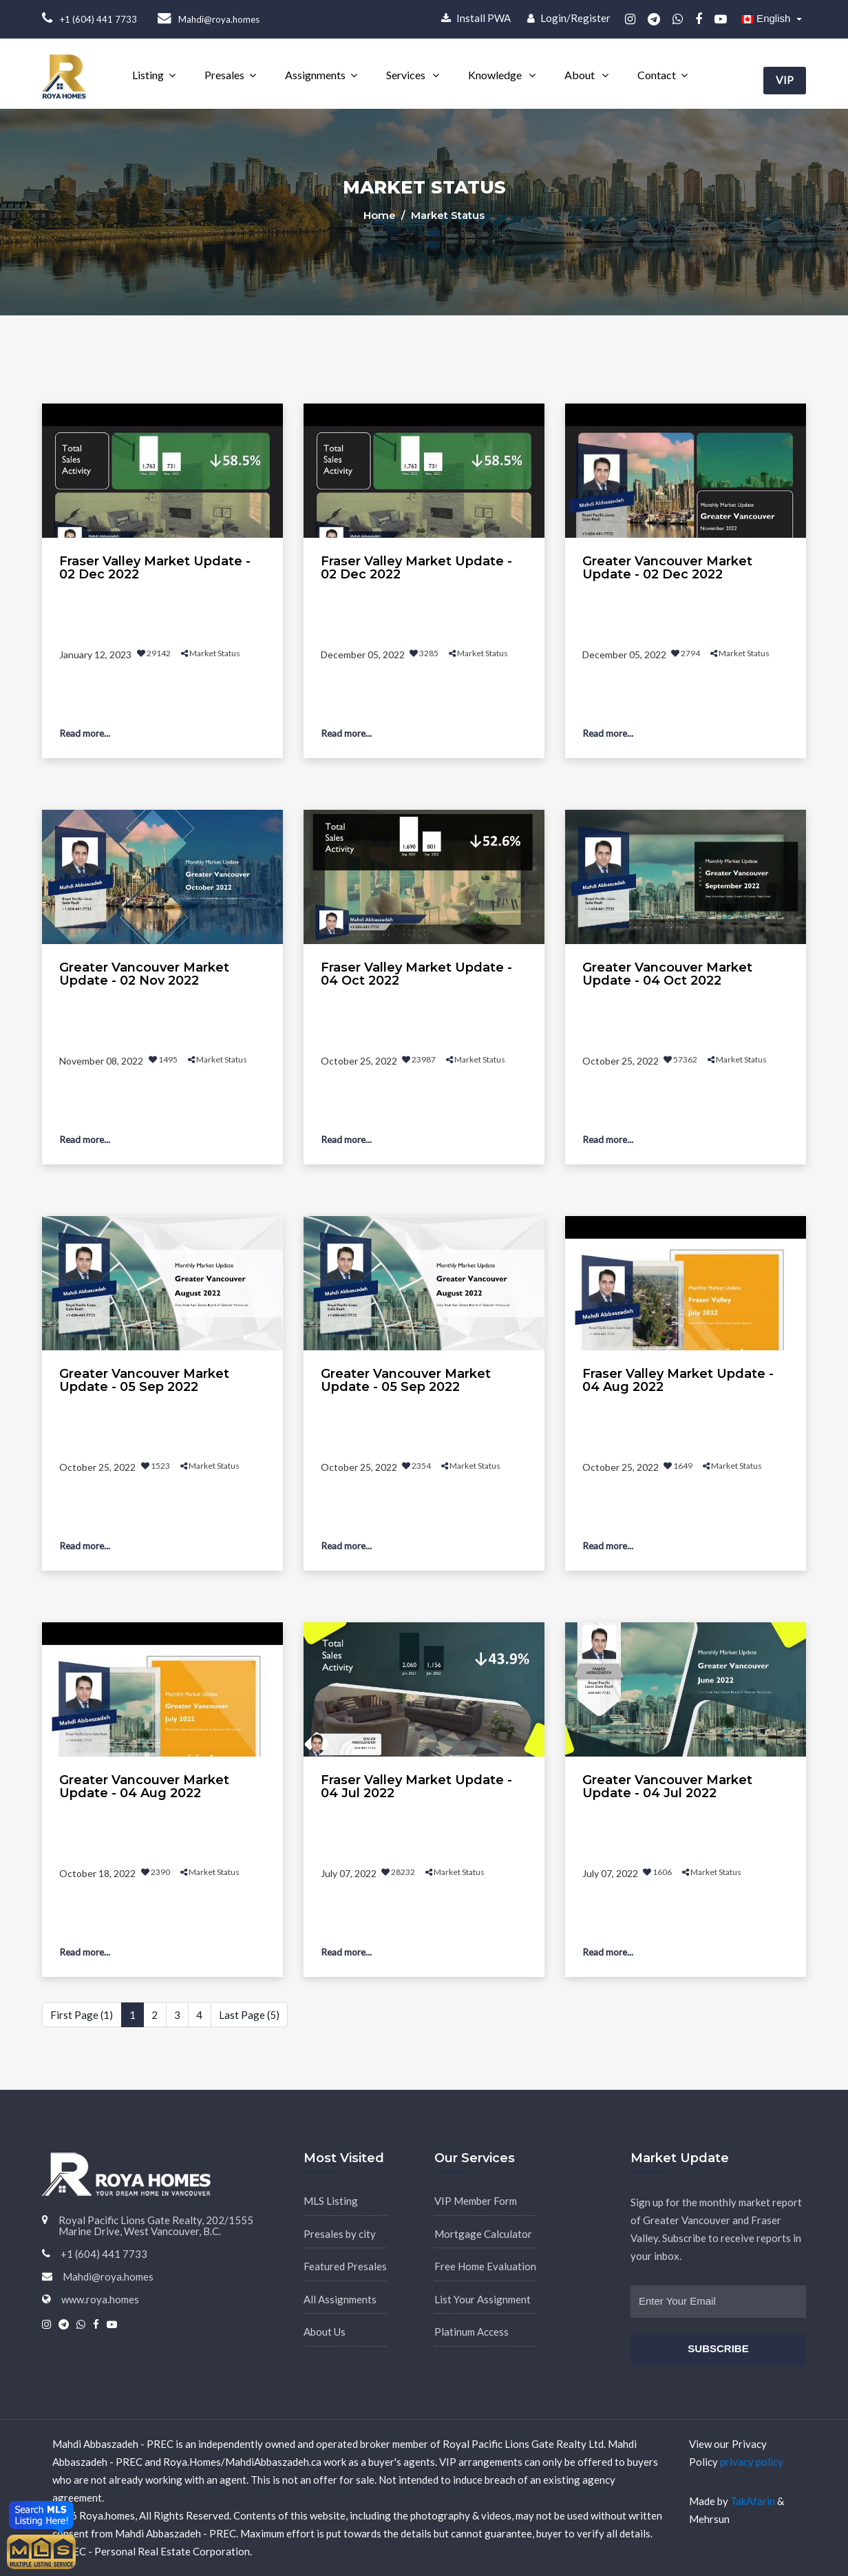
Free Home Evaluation (485, 2266)
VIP (783, 74)
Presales (224, 74)
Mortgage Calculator (483, 2234)
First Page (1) (81, 2015)
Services (406, 74)
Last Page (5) (249, 2015)
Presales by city (340, 2234)
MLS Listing (331, 2201)
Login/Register (569, 18)
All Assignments (340, 2299)
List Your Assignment (482, 2299)
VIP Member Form (475, 2201)
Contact (656, 74)
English (767, 18)
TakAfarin (752, 2501)
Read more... (86, 732)
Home (381, 215)
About (580, 74)
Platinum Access (471, 2331)
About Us (325, 2331)
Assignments (315, 74)
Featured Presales (345, 2266)
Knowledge (496, 74)
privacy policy (751, 2461)
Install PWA (476, 18)
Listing (148, 74)
